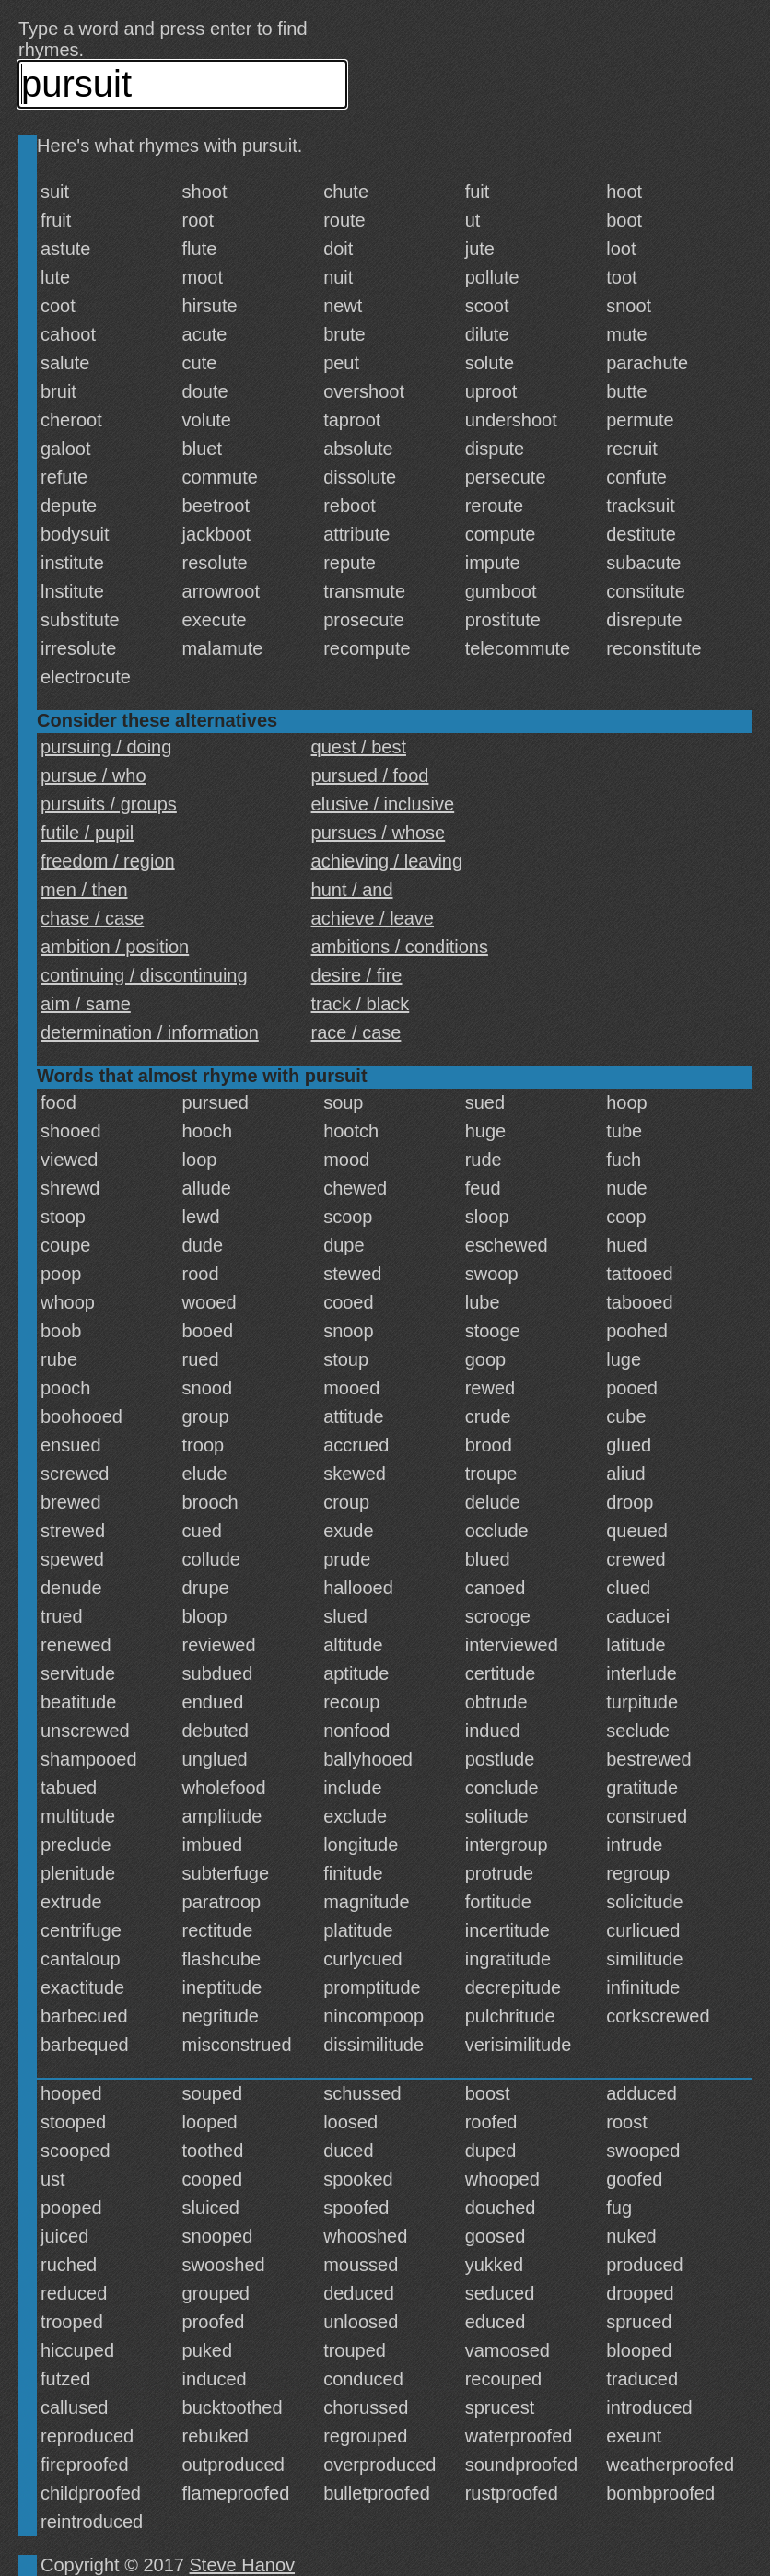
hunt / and (352, 890)
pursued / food (370, 775)
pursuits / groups (109, 804)
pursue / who (93, 775)
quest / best (358, 747)
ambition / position (115, 947)
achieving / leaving (387, 861)
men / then (84, 890)
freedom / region (108, 861)
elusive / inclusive (383, 804)
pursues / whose (378, 832)
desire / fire (356, 975)
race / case (356, 1032)
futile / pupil (87, 832)
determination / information (150, 1032)
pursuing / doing (106, 747)
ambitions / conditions (399, 947)
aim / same (86, 1004)
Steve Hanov (243, 2565)
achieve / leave (372, 918)
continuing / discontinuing (144, 975)
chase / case (92, 918)
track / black (360, 1004)
